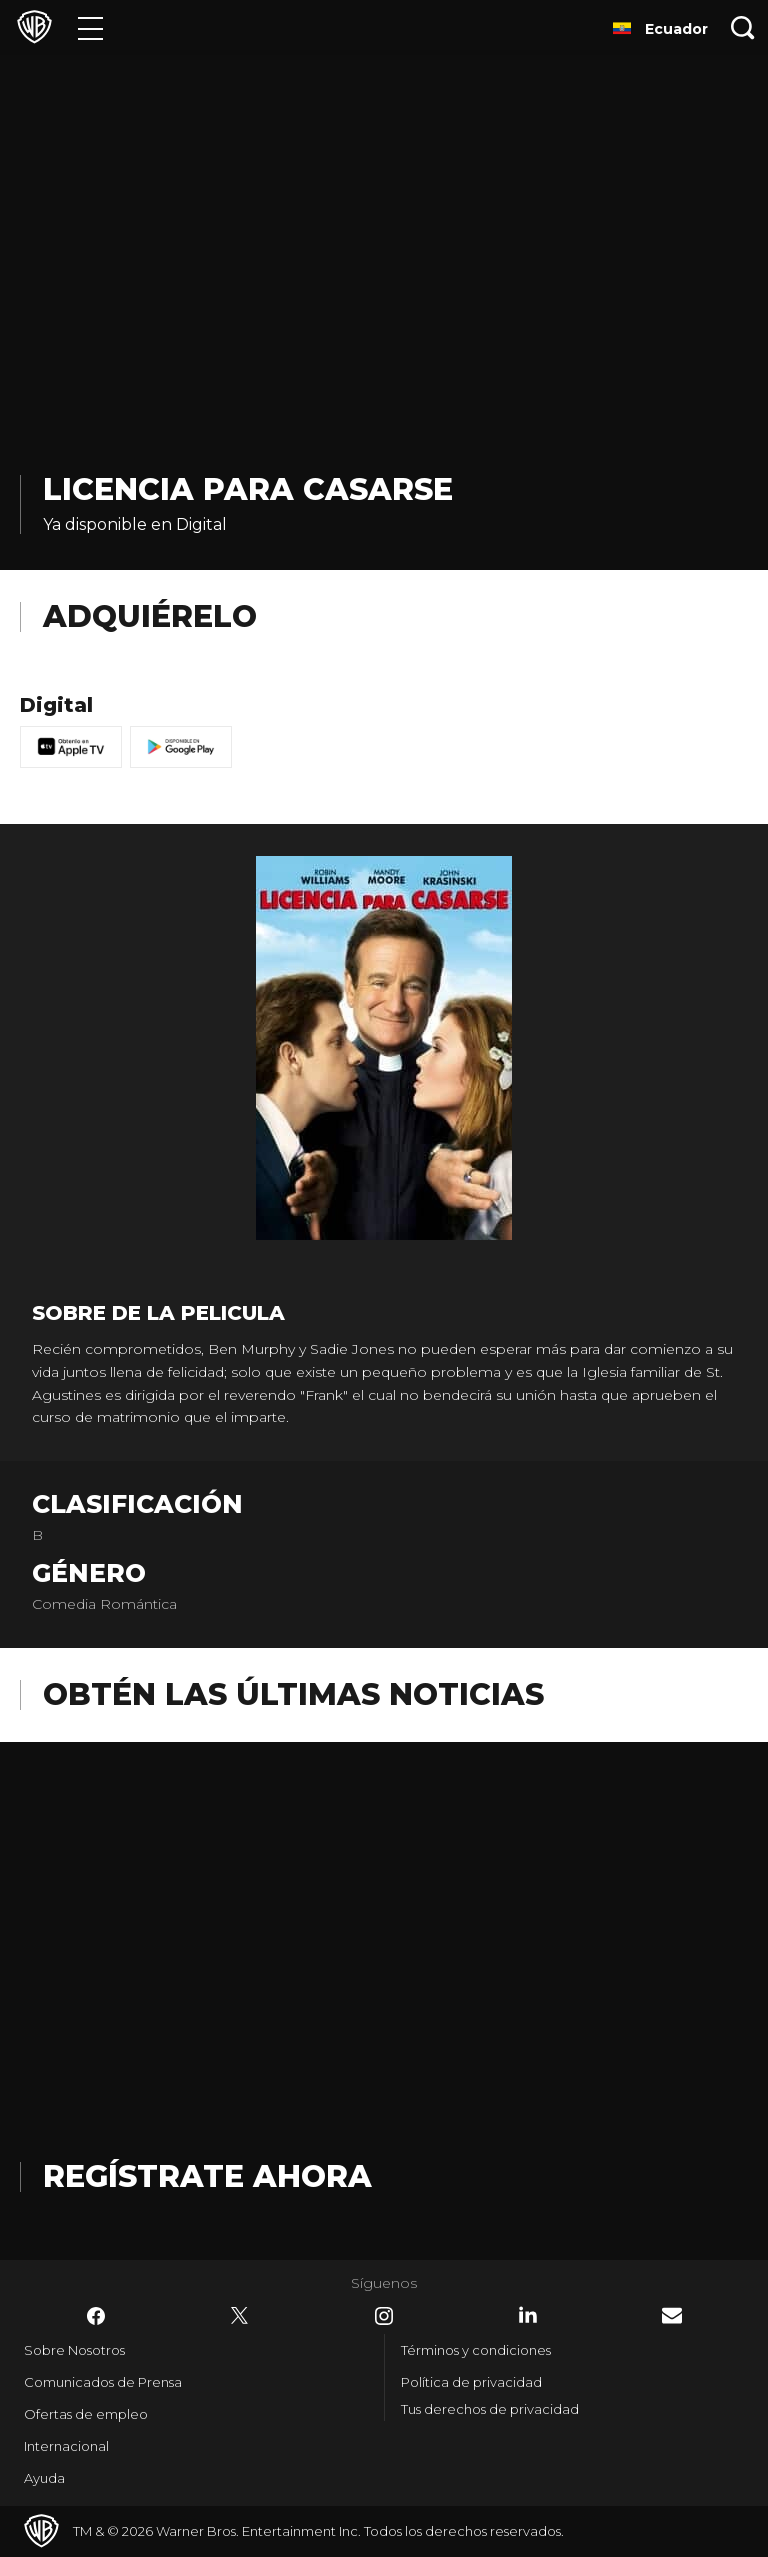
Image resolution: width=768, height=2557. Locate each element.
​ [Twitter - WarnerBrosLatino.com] (240, 2316)
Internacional (66, 2446)
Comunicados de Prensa (103, 2382)
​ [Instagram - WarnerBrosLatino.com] (384, 2316)
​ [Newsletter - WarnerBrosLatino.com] (672, 2315)
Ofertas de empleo (86, 2414)
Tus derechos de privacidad (490, 2409)
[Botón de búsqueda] (743, 27)
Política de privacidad (471, 2382)
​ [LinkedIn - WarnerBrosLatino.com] (528, 2315)
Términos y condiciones (476, 2350)
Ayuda (44, 2478)
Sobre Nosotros (74, 2350)
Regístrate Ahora (207, 2176)
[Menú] (90, 27)
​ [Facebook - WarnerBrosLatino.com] (96, 2316)
